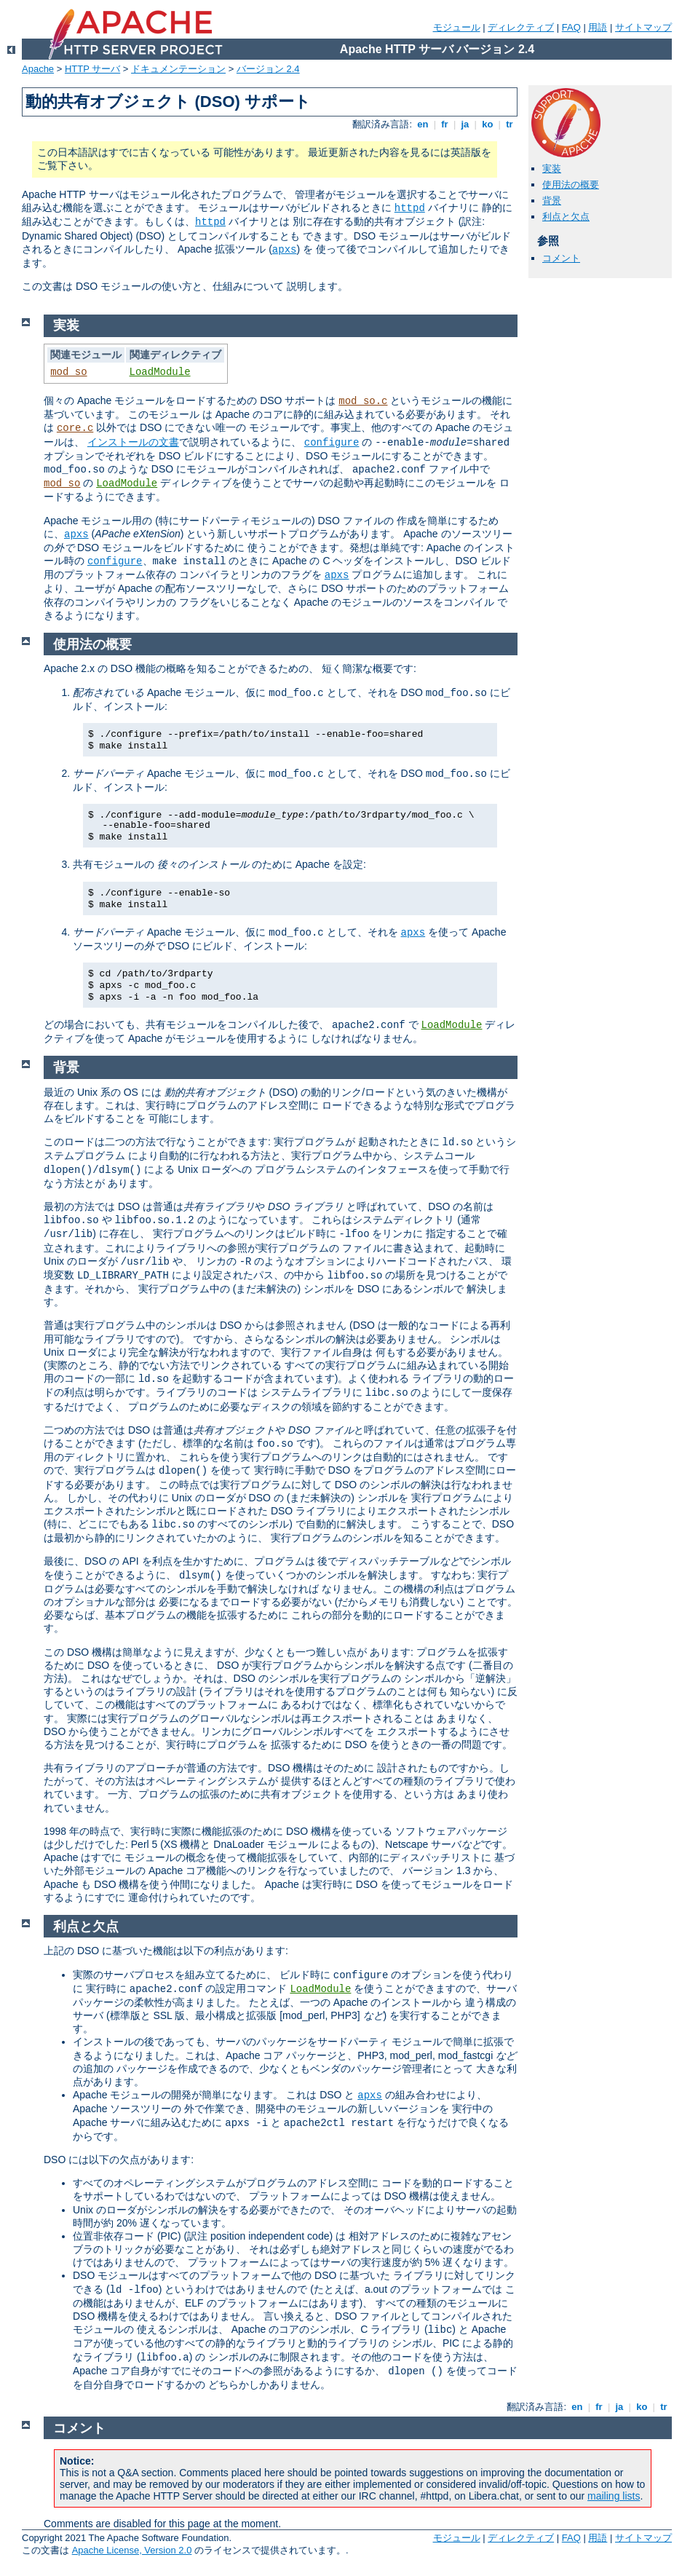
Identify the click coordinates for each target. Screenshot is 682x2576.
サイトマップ (643, 27)
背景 (551, 200)
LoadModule (160, 372)
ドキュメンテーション (178, 68)
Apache (38, 68)
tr (510, 124)
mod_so (68, 372)
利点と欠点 (566, 216)
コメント (561, 258)
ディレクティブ (521, 27)
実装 (551, 168)
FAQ (571, 27)
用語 (597, 27)
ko (488, 124)
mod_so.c (362, 401)
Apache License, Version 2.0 (132, 2550)
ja (465, 124)
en (423, 124)
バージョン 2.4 (268, 68)
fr (445, 124)
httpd (409, 208)
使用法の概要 (570, 184)
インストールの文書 (133, 442)
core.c (75, 428)
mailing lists (613, 2496)
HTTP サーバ (92, 68)
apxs (284, 250)
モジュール (456, 27)
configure (332, 443)
